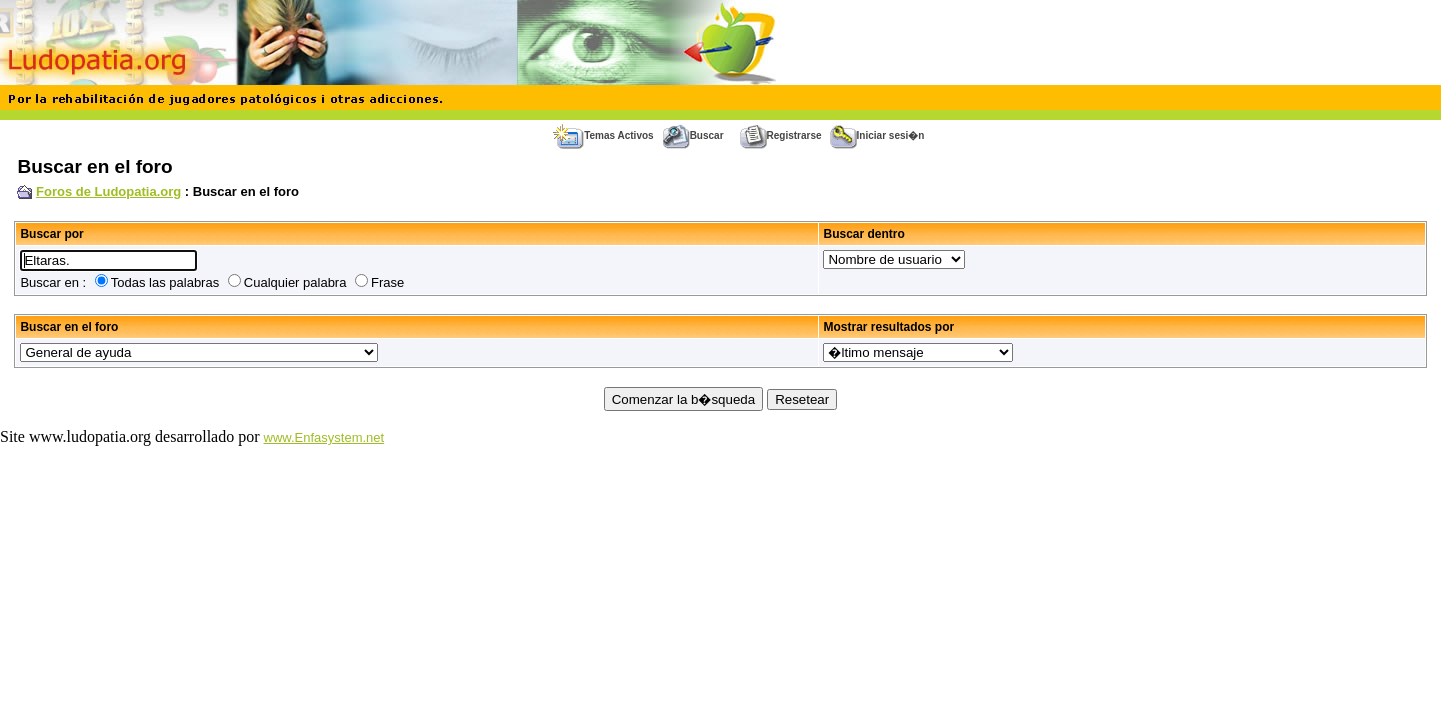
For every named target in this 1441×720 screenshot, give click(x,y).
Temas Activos (603, 135)
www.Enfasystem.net (324, 437)
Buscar (693, 135)
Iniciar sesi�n (877, 135)
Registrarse (781, 135)
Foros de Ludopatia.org (108, 191)
